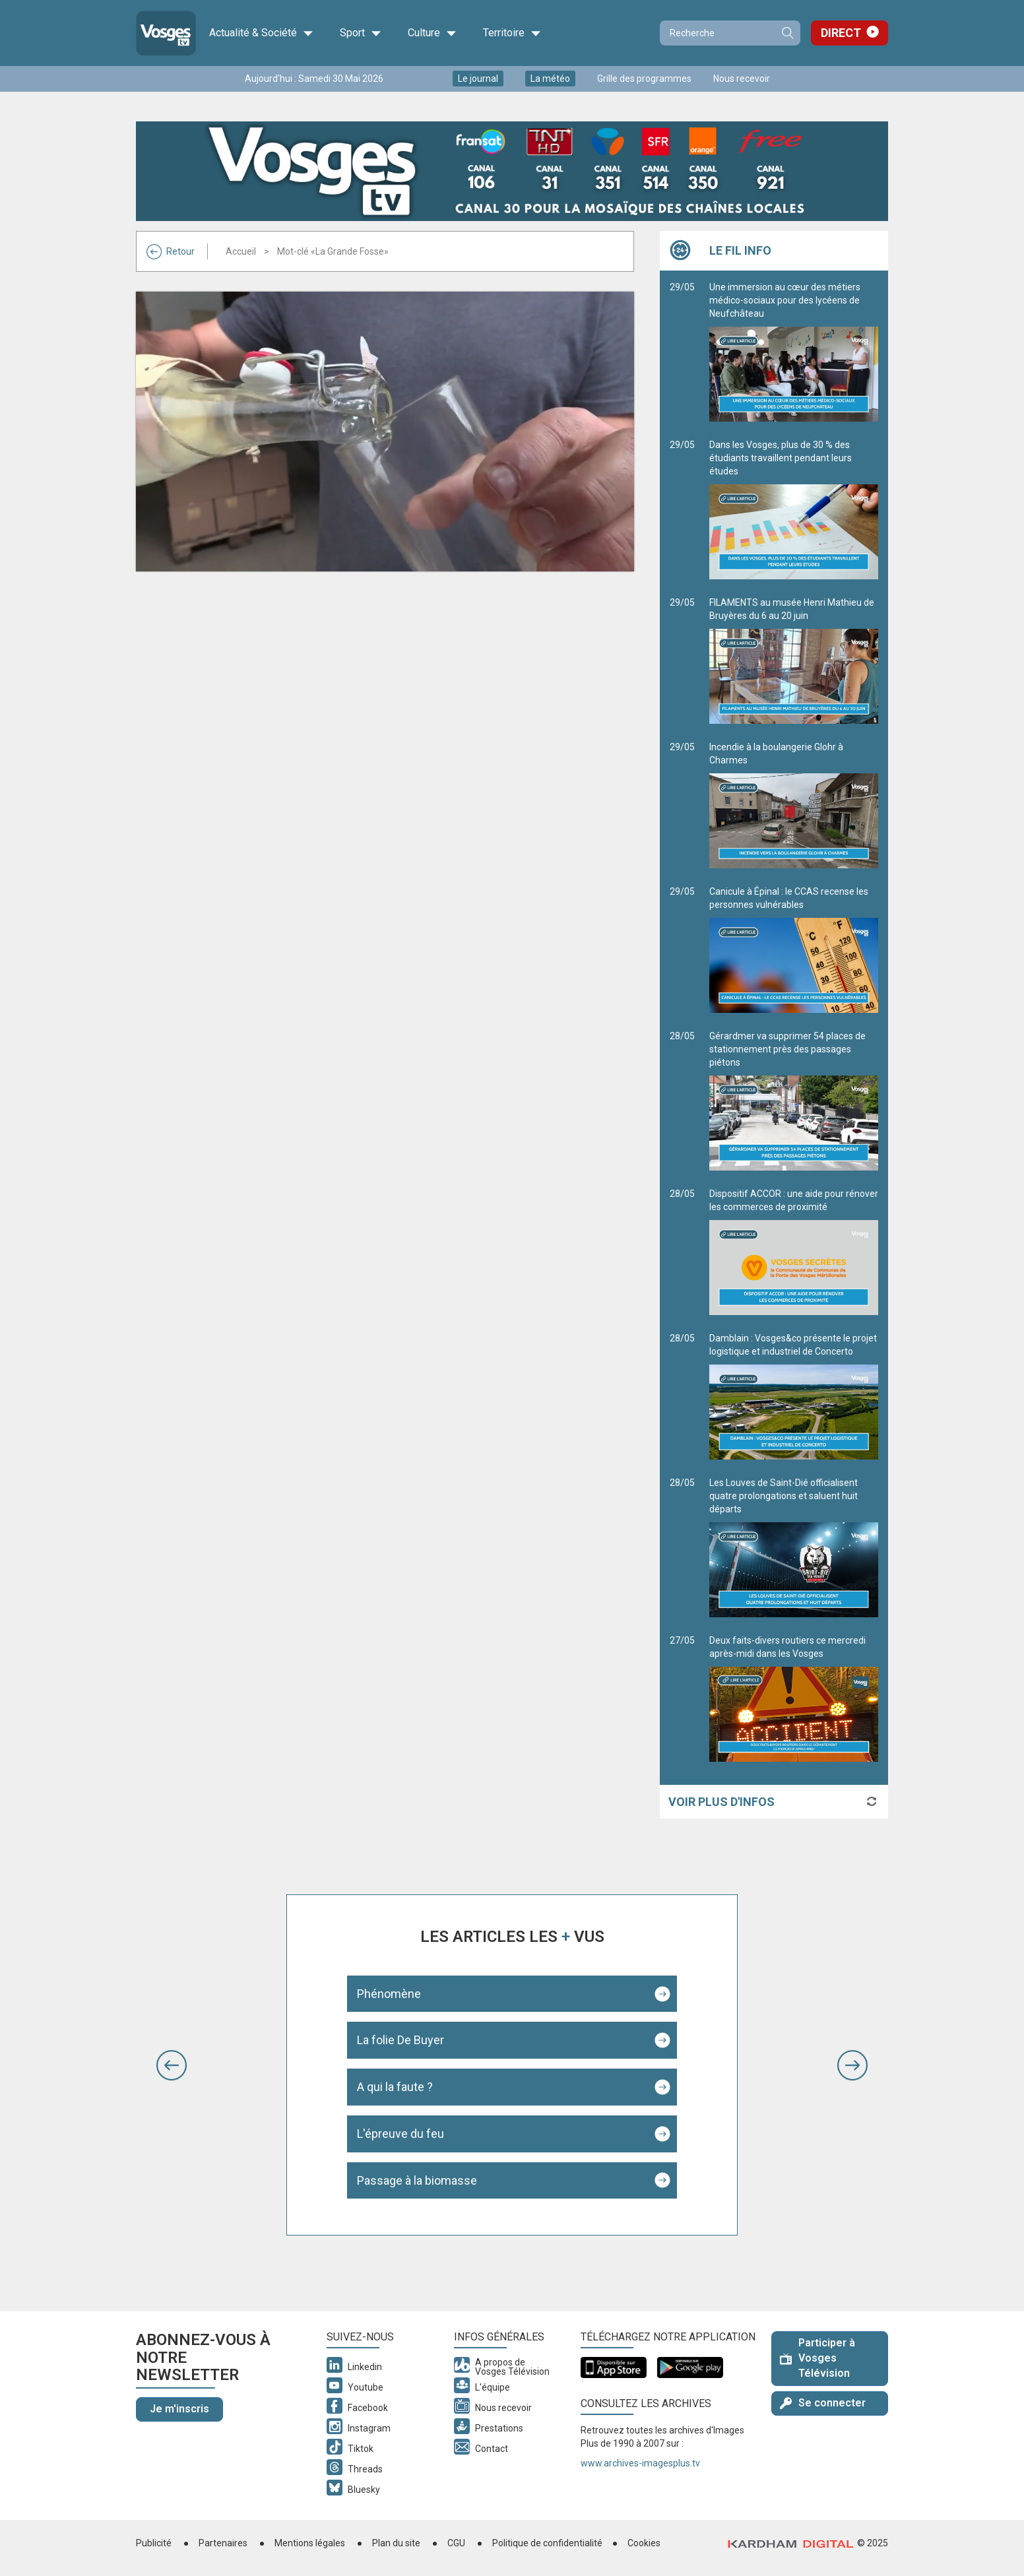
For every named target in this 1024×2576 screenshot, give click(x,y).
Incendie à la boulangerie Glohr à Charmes (793, 805)
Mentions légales (309, 2543)
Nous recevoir (741, 78)
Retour (170, 251)
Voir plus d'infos (721, 1802)
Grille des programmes (644, 78)
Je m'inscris (179, 2408)
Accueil (241, 251)
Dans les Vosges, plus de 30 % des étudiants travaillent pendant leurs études (793, 509)
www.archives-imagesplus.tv (640, 2463)
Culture (432, 33)
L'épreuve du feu (400, 2134)
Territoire (512, 33)
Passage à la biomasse (417, 2180)
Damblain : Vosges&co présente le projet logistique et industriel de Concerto (793, 1396)
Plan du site (396, 2543)
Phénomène (389, 1994)
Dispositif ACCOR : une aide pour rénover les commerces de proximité (793, 1251)
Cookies (643, 2543)
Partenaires (223, 2543)
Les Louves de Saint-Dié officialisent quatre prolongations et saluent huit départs (793, 1547)
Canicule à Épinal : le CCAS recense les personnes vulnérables (793, 949)
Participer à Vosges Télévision (817, 2357)
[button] (171, 2065)
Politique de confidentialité (547, 2543)
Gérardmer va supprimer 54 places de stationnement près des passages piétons (793, 1101)
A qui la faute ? (395, 2087)
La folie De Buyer (400, 2040)
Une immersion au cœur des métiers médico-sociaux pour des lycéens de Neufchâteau (793, 352)
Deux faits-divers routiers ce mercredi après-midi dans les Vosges (793, 1698)
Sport (360, 33)
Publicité (154, 2543)
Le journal (478, 78)
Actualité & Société (261, 33)
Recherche (787, 33)
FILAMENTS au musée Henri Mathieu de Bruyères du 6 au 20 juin (793, 660)
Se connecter (823, 2403)
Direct (841, 33)
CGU (456, 2543)
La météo (550, 78)
